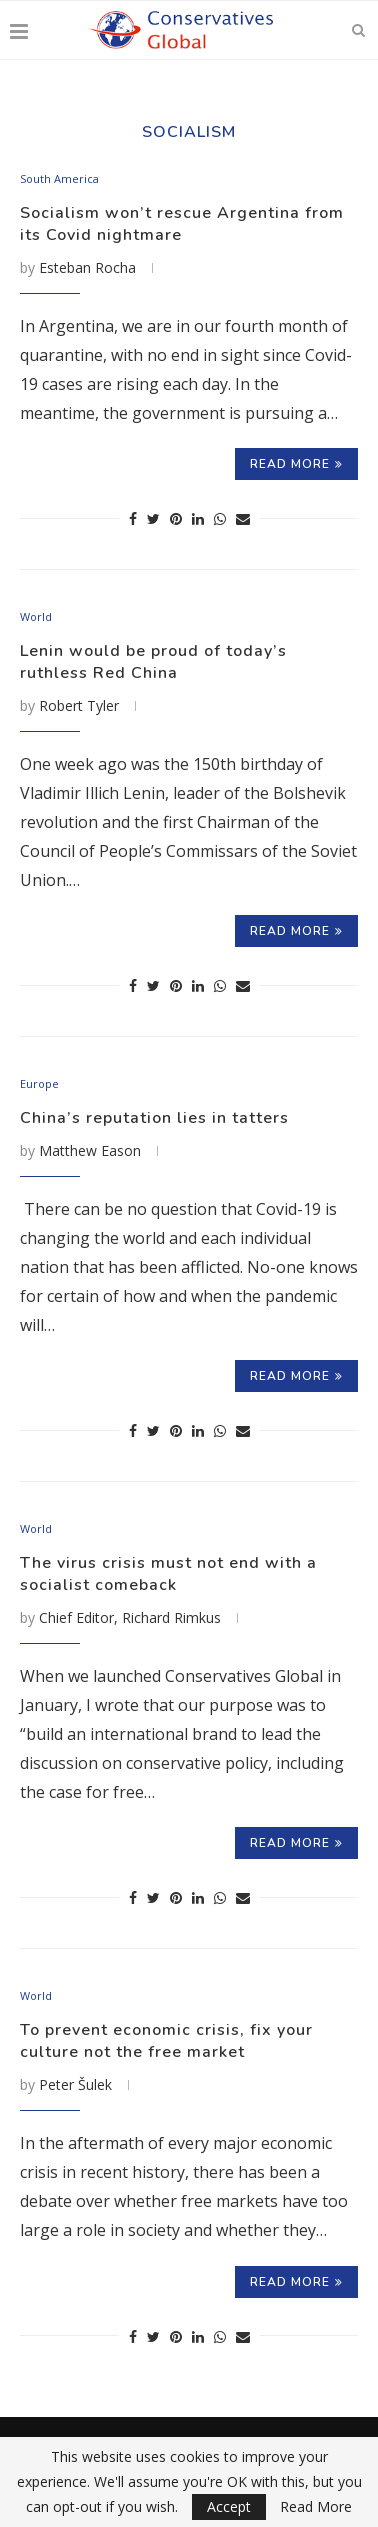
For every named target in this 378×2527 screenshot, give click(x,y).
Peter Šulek (75, 2084)
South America (59, 178)
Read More (316, 2507)
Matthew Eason (90, 1150)
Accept (229, 2506)
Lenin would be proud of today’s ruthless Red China (153, 662)
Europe (39, 1083)
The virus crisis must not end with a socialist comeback (168, 1574)
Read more (296, 464)
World (36, 616)
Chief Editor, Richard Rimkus (130, 1617)
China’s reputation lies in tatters (154, 1118)
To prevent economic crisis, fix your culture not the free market (166, 2041)
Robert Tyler (79, 705)
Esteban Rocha (87, 267)
